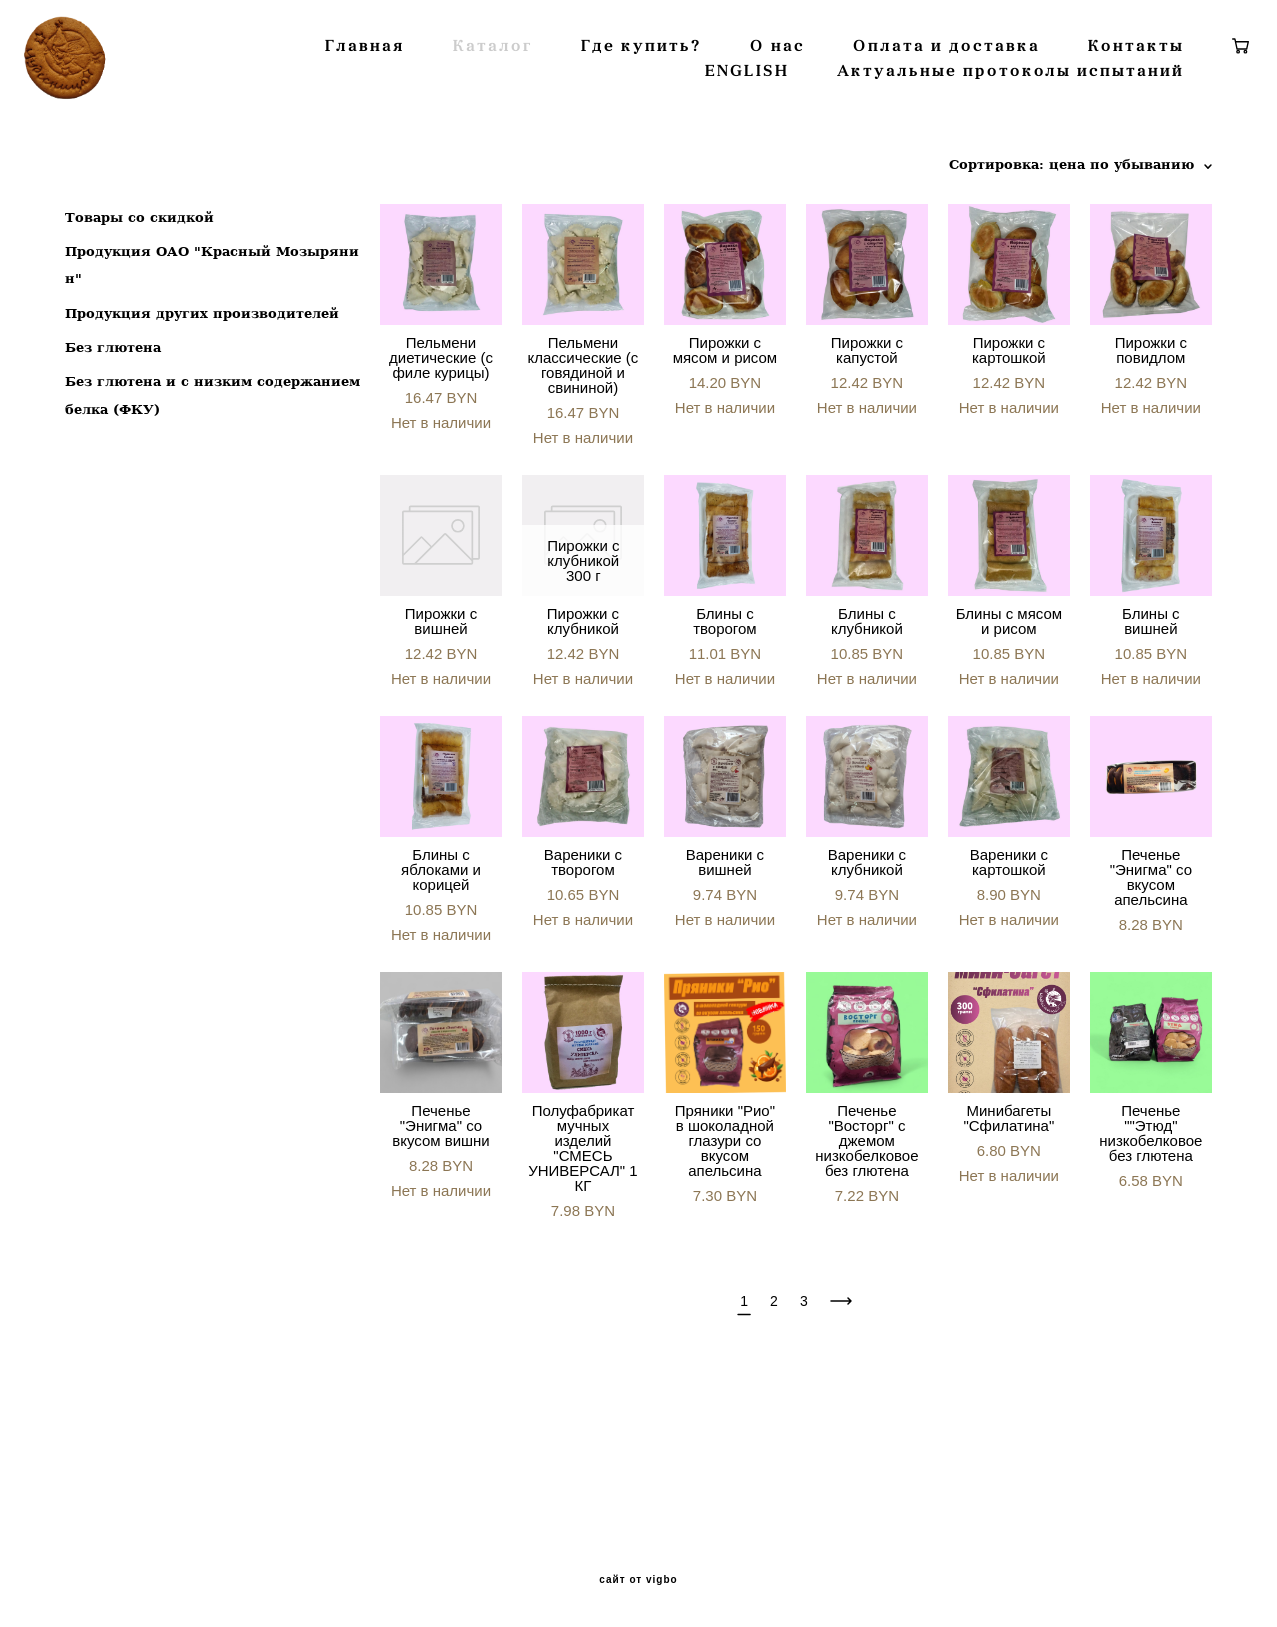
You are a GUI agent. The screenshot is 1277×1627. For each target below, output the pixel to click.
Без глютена (113, 470)
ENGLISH (704, 132)
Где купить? (742, 107)
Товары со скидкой (139, 340)
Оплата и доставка (1047, 107)
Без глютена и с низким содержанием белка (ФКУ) (212, 519)
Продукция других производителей (202, 436)
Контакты (566, 132)
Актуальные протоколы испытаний (967, 132)
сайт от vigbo (638, 1581)
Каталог (594, 107)
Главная (466, 107)
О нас (878, 107)
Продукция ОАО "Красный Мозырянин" (212, 389)
